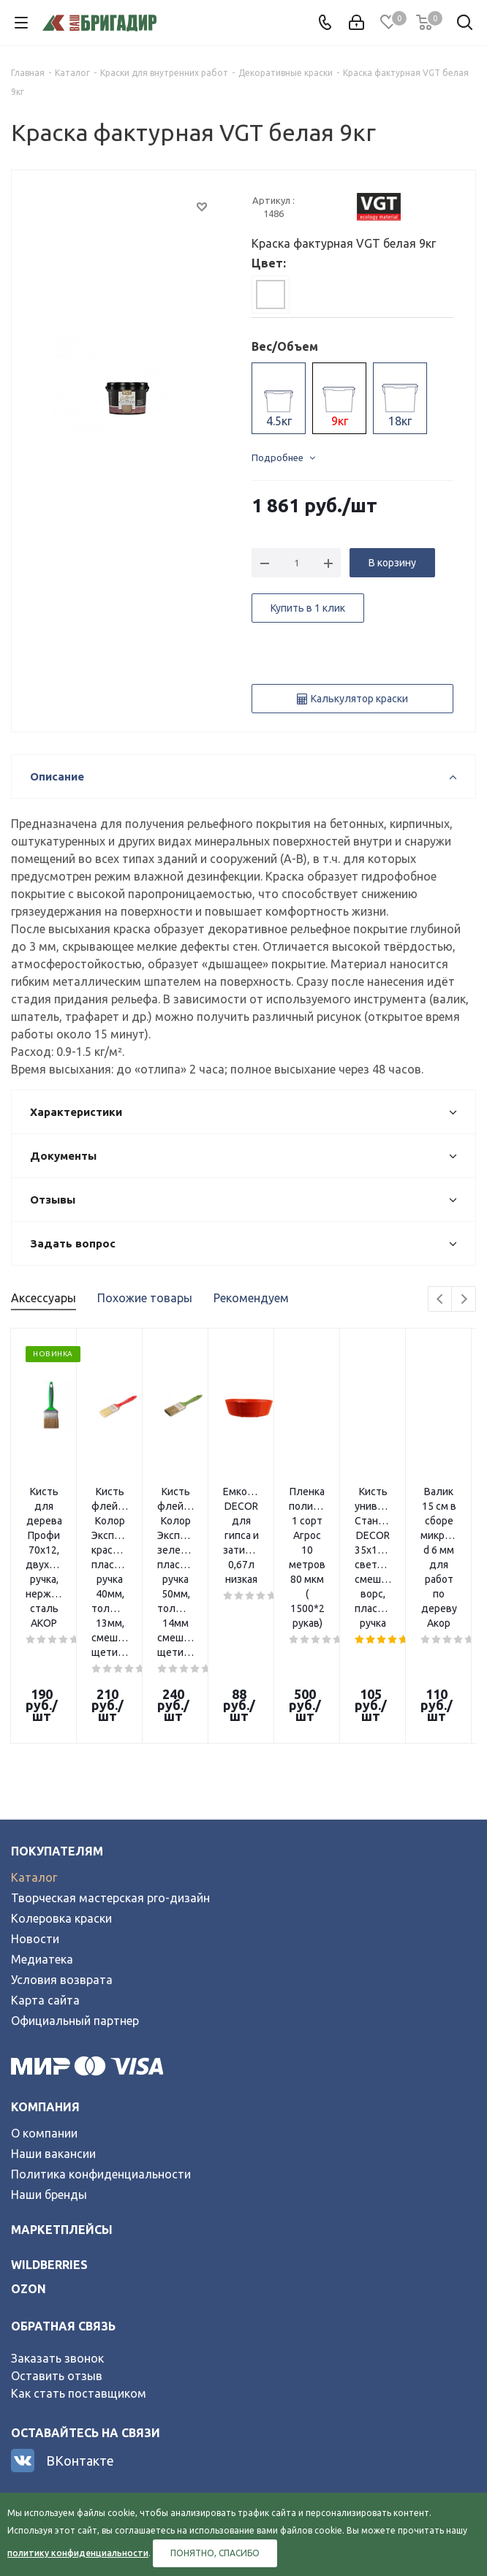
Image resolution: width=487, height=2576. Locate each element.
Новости (35, 1814)
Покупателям (57, 1726)
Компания (45, 1982)
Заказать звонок (57, 2234)
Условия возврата (62, 1855)
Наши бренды (49, 2070)
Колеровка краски (61, 1794)
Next (464, 1299)
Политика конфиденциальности (101, 2049)
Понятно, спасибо (215, 2553)
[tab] (271, 295)
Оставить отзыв (56, 2251)
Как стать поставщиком (78, 2269)
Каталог (34, 1753)
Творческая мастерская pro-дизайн (110, 1773)
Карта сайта (45, 1875)
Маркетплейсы (62, 2105)
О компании (44, 2008)
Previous (441, 1299)
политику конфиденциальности (77, 2553)
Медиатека (42, 1835)
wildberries (49, 2140)
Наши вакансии (53, 2029)
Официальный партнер (75, 1896)
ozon (28, 2164)
